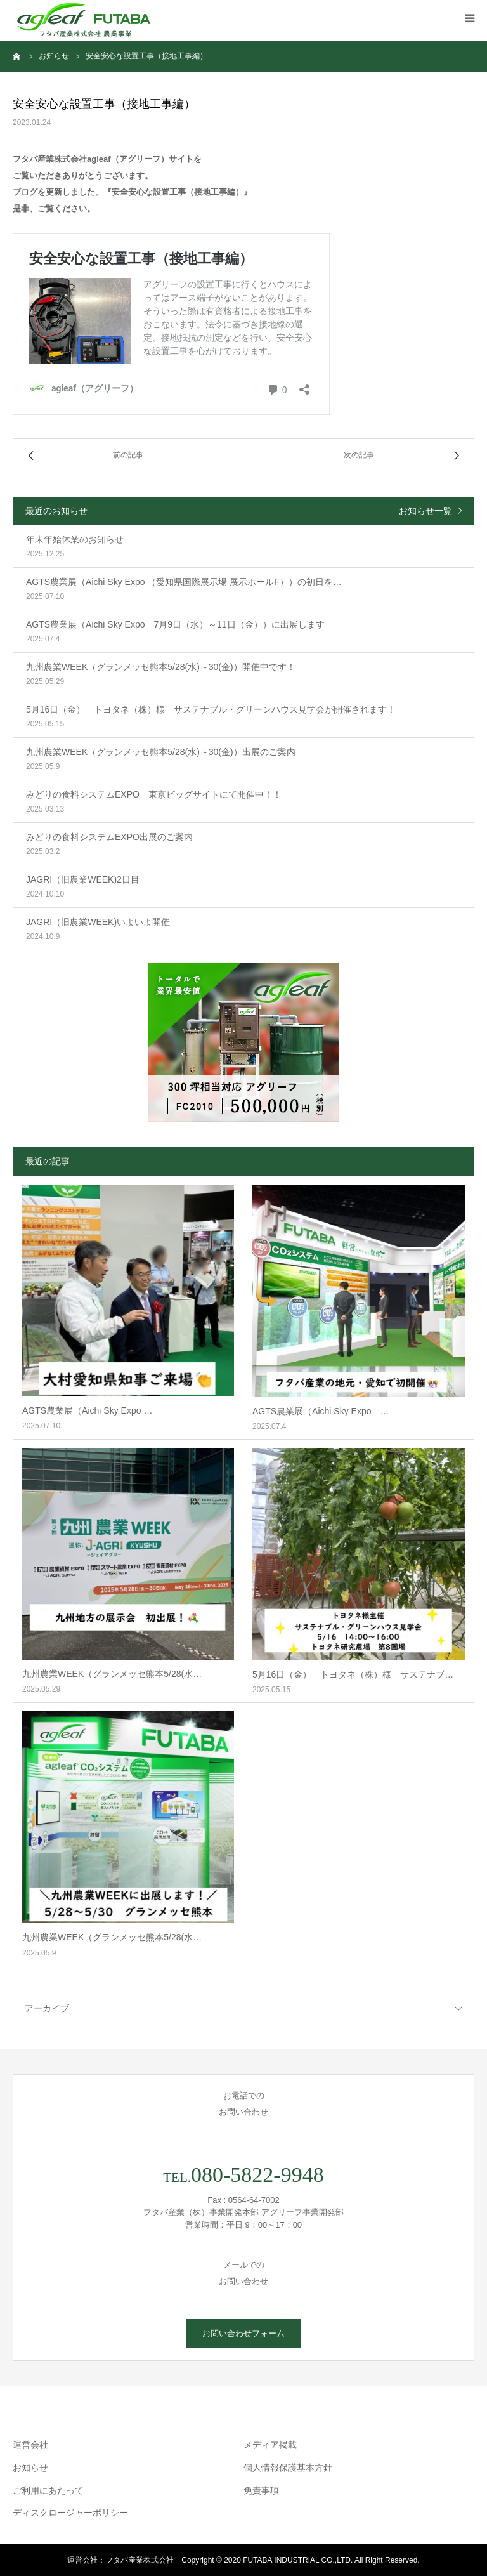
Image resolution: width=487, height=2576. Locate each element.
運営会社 (30, 2445)
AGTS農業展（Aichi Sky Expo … (87, 1410)
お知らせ (30, 2467)
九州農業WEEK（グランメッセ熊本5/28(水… (112, 1674)
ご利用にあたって (48, 2490)
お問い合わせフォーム (243, 2333)
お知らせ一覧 (425, 511)
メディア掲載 (270, 2445)
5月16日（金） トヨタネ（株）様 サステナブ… (352, 1674)
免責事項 (261, 2490)
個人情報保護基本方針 (288, 2467)
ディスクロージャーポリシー (70, 2512)
